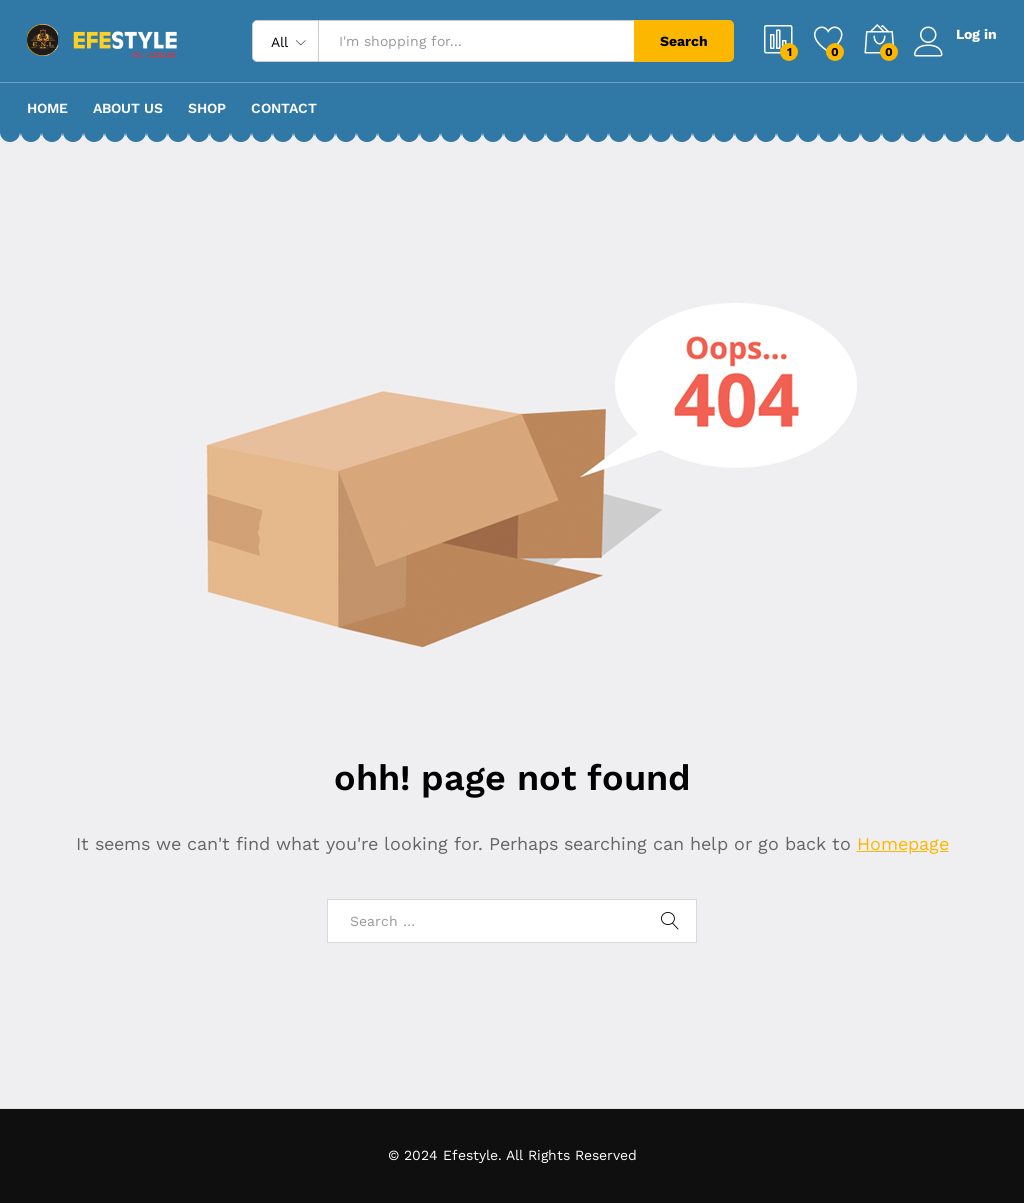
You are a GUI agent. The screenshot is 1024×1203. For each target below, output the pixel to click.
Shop (207, 108)
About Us (128, 108)
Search (684, 41)
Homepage (903, 843)
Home (47, 108)
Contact (284, 108)
